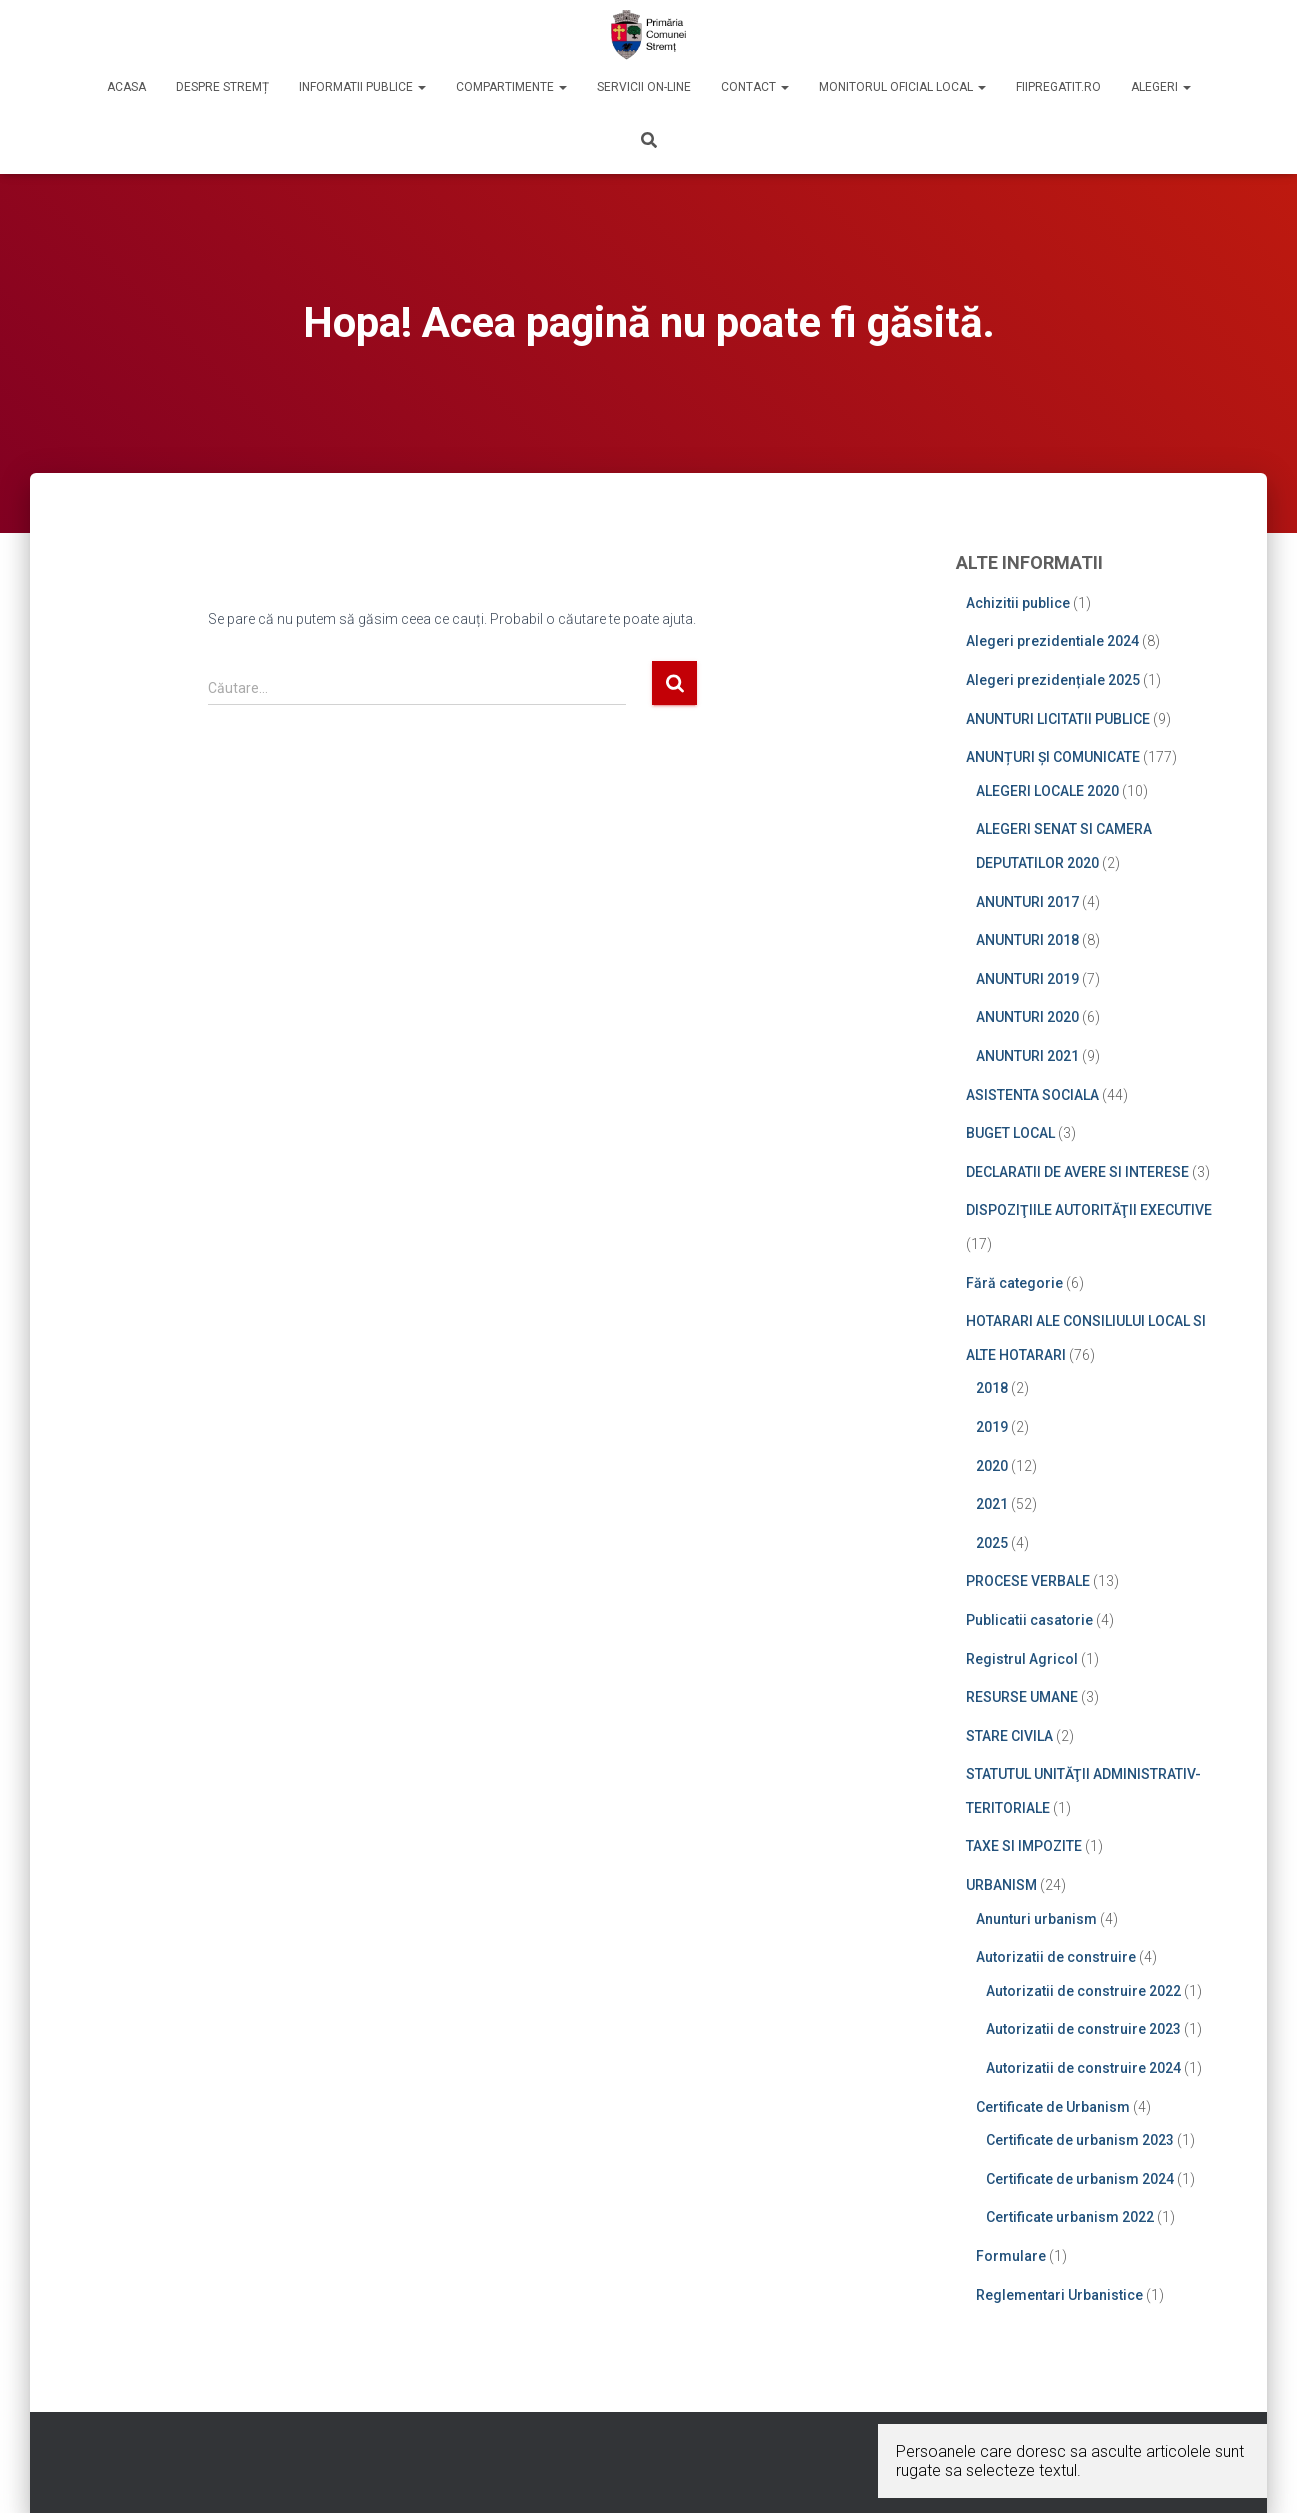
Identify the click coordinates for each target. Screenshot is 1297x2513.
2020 (992, 1466)
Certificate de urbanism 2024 (1080, 2179)
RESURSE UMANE (1022, 1697)
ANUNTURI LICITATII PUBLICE (1058, 719)
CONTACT (755, 87)
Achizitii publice (1018, 603)
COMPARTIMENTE (511, 87)
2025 (992, 1543)
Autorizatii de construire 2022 (1083, 1991)
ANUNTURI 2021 (1027, 1056)
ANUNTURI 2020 (1027, 1017)
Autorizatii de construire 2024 (1083, 2068)
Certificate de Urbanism (1053, 2107)
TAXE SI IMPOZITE (1024, 1846)
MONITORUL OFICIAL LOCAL (902, 87)
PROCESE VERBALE (1028, 1581)
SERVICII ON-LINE (644, 87)
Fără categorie (1014, 1283)
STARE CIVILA (1009, 1736)
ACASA (126, 87)
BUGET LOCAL (1010, 1133)
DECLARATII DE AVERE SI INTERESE (1077, 1172)
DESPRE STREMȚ (222, 87)
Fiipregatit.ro (1058, 87)
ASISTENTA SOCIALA (1032, 1095)
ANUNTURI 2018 (1027, 940)
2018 (992, 1388)
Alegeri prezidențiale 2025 (1053, 680)
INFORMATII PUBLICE (362, 87)
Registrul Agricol (1022, 1659)
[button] (421, 87)
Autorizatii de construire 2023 (1083, 2029)
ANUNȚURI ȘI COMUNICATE (1053, 757)
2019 (992, 1427)
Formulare (1011, 2256)
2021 (992, 1504)
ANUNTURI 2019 (1027, 979)
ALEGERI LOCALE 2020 (1047, 791)
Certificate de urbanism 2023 (1080, 2140)
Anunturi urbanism (1036, 1919)
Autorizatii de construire (1056, 1957)
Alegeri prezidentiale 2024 (1052, 641)
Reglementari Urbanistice (1059, 2295)
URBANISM (1001, 1885)
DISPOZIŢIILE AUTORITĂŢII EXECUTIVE (1089, 1210)
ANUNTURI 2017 (1027, 902)
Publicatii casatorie (1029, 1620)
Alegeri (1161, 87)
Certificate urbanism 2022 (1070, 2217)
